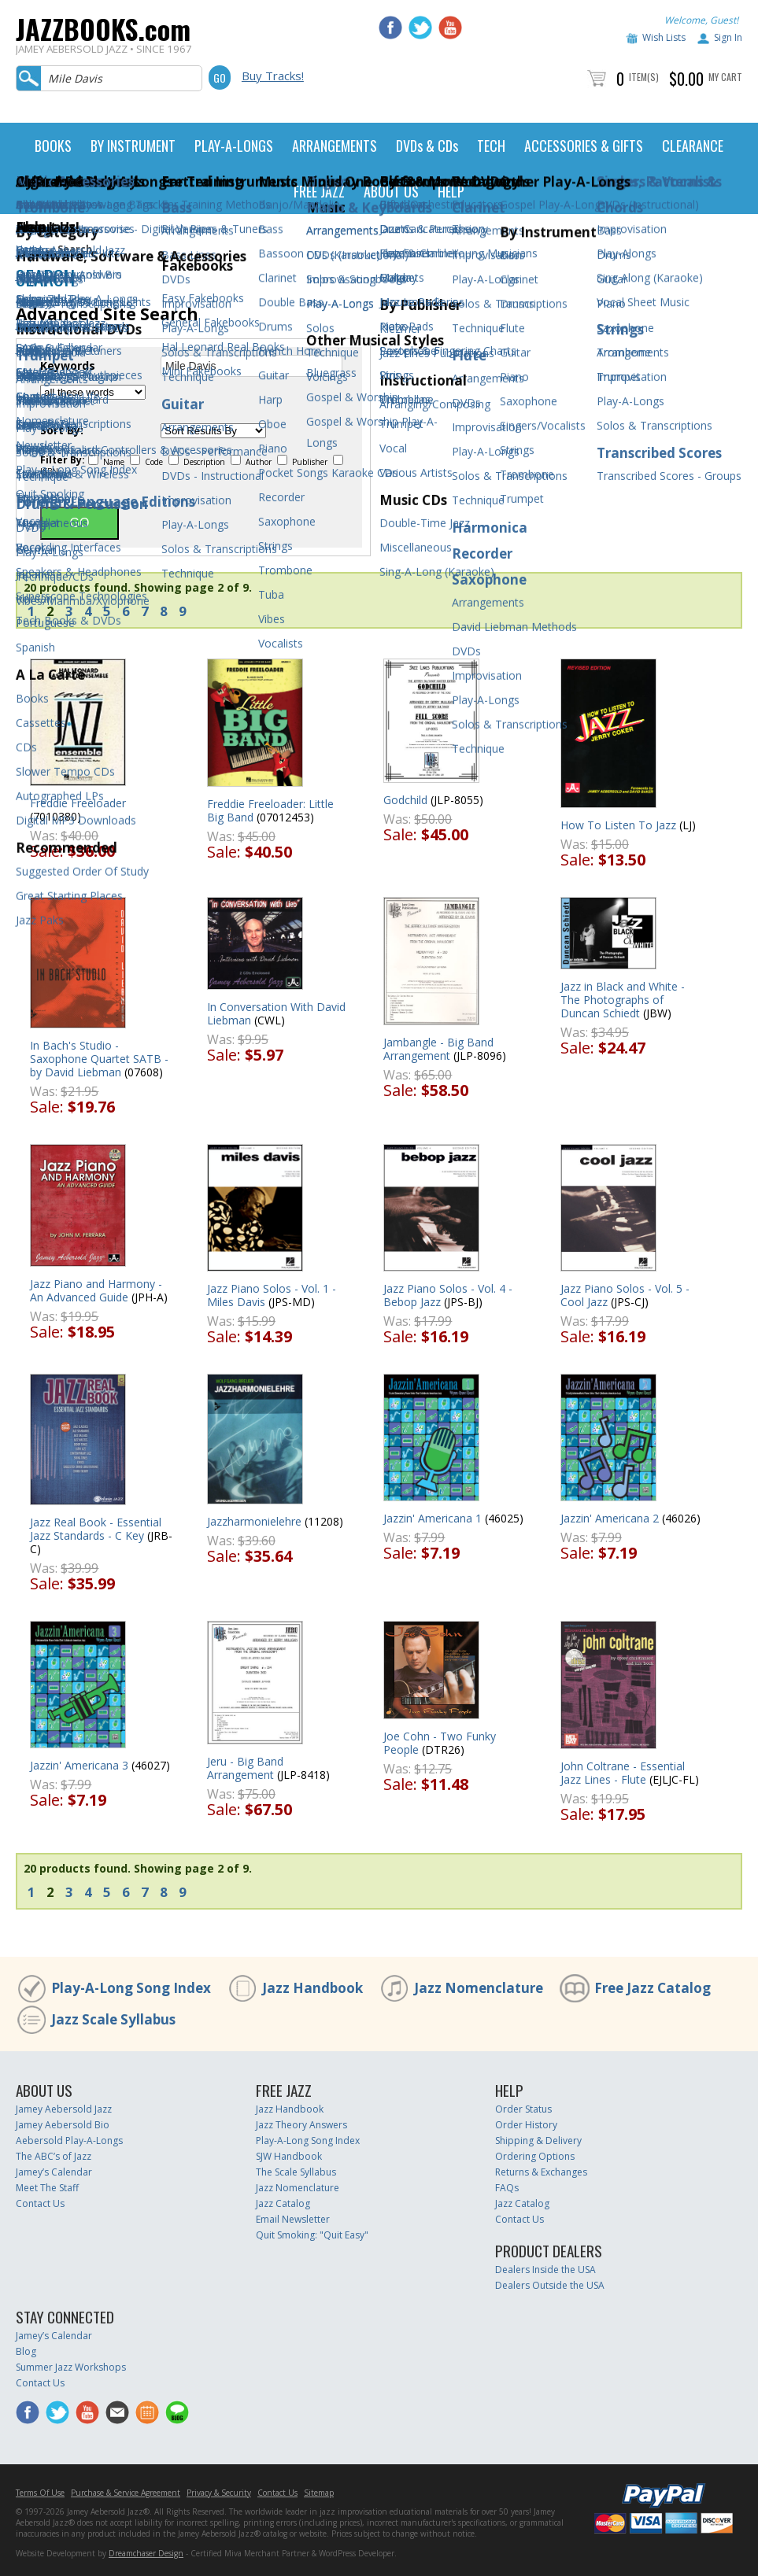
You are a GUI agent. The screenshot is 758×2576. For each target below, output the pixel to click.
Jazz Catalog (283, 2203)
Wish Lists (664, 37)
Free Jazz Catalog (652, 1988)
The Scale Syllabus (296, 2172)
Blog (26, 2351)
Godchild (405, 799)
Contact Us (40, 2203)
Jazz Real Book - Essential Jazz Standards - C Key (95, 1529)
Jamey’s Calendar (54, 2172)
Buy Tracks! (273, 75)
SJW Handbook (289, 2156)
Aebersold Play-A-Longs (69, 2140)
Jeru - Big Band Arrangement (245, 1768)
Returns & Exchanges (541, 2172)
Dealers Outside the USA (550, 2285)
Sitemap (319, 2492)
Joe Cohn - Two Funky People (439, 1743)
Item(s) (644, 76)
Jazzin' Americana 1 (432, 1518)
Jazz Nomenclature (478, 1988)
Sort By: (61, 430)
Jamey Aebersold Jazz (64, 2109)
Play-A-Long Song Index (131, 1988)
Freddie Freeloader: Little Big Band (270, 810)
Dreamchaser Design (146, 2553)
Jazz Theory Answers (301, 2124)
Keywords (67, 365)
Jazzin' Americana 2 (609, 1518)
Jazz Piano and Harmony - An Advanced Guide (96, 1290)
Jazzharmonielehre (254, 1521)
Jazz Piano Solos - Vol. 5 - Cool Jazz (625, 1295)
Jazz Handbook (312, 1988)
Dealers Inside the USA (545, 2269)
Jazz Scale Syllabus (113, 2019)
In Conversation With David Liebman (276, 1013)
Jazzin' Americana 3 (79, 1765)
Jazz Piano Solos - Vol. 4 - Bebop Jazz (447, 1295)
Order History (526, 2124)
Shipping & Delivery (538, 2140)
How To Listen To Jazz (618, 824)
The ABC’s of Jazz (53, 2156)
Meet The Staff (47, 2187)
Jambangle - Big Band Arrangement (438, 1049)
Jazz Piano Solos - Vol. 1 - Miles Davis (271, 1295)
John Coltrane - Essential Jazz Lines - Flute (622, 1773)
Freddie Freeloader (78, 802)
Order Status (523, 2109)
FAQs (507, 2187)
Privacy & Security (219, 2492)
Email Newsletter (293, 2219)
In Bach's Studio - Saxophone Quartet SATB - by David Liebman (99, 1058)
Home (29, 249)
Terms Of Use (40, 2492)
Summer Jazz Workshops (71, 2367)
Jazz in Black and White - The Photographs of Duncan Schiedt (622, 999)
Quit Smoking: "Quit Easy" (312, 2235)
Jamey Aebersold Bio (62, 2124)
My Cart (725, 76)
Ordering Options (535, 2156)
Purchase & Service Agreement (125, 2492)
